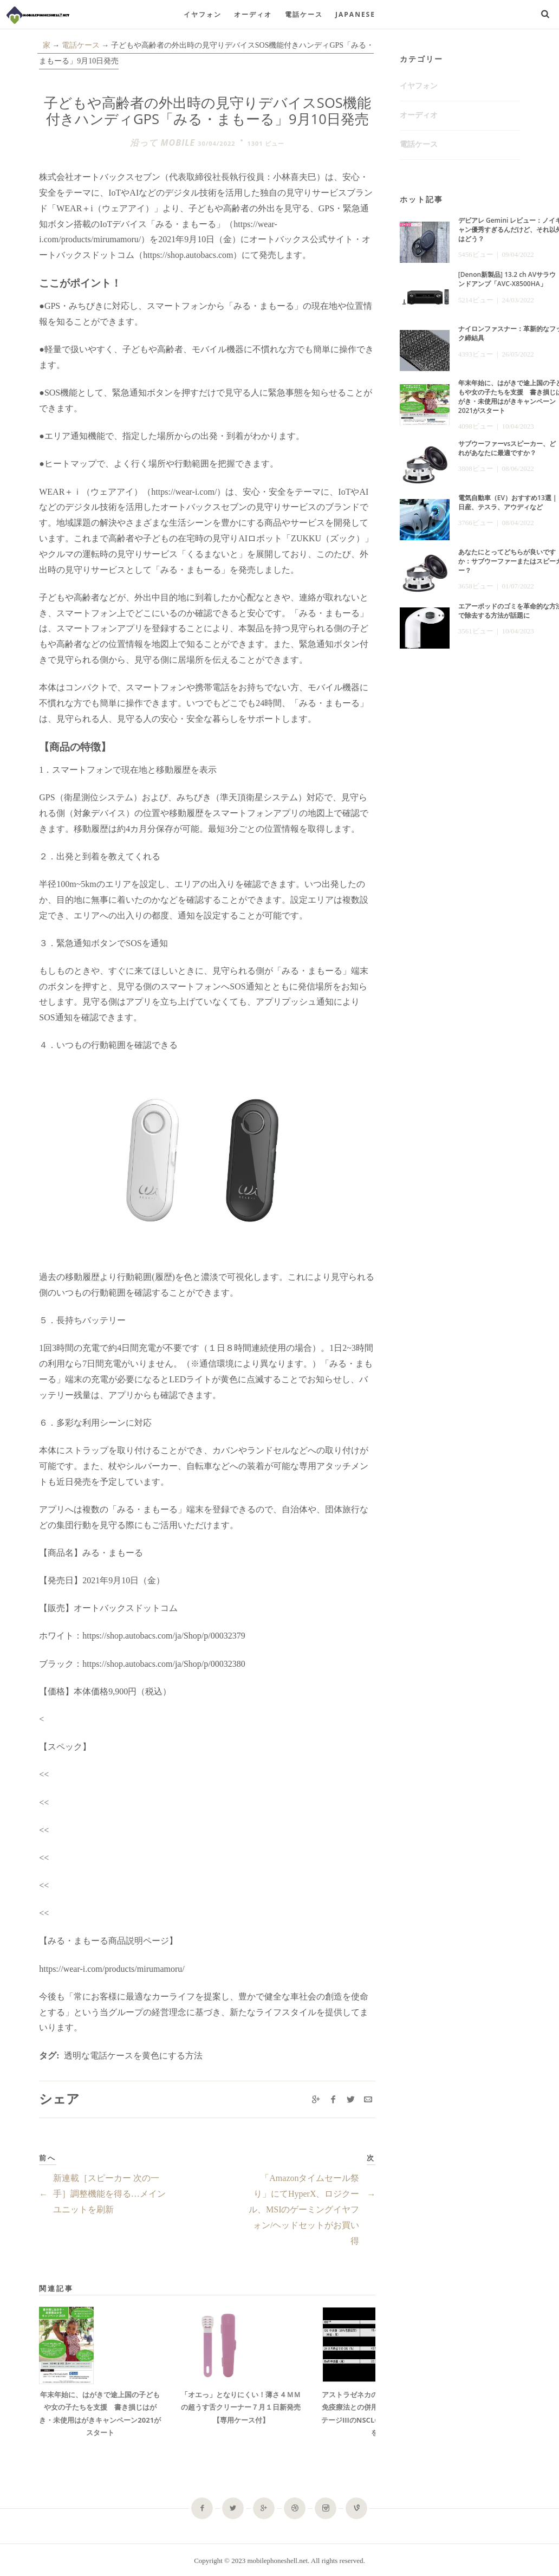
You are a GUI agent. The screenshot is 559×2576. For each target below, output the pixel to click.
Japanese (355, 14)
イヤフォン (203, 14)
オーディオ (253, 14)
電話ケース (304, 14)
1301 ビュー (265, 143)
